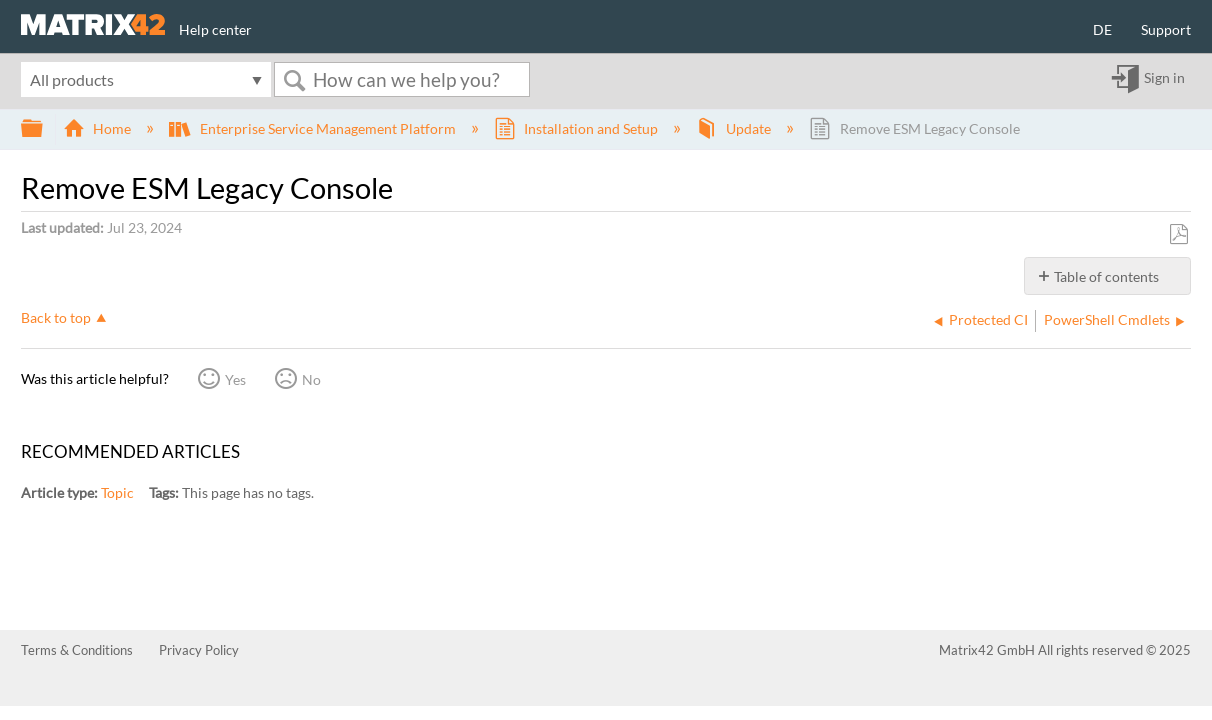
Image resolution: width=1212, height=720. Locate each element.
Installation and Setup (577, 128)
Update (735, 128)
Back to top (56, 317)
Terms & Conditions (77, 650)
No (311, 379)
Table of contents (1106, 276)
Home (98, 128)
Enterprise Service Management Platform (313, 128)
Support (1166, 29)
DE (1102, 29)
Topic (117, 492)
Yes (235, 379)
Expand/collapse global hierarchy (45, 129)
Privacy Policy (199, 650)
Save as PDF (1178, 234)
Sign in (1164, 78)
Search (294, 80)
